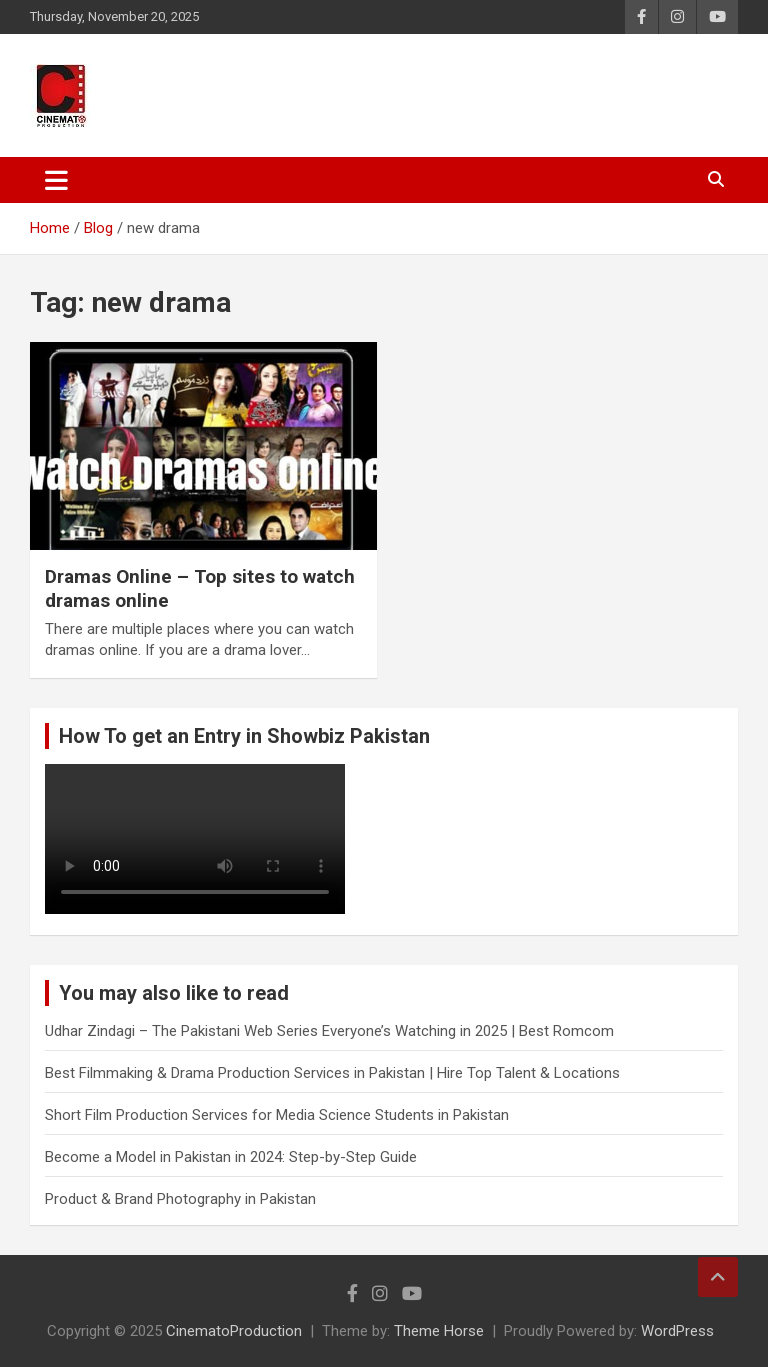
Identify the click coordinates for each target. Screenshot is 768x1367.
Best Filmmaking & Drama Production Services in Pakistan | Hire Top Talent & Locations (332, 1073)
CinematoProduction (234, 1331)
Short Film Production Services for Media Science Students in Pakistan (277, 1115)
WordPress (677, 1331)
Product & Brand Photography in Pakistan (180, 1199)
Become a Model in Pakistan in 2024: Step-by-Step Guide (231, 1157)
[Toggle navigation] (56, 180)
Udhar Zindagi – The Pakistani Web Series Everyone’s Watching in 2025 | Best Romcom (329, 1031)
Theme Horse (439, 1331)
